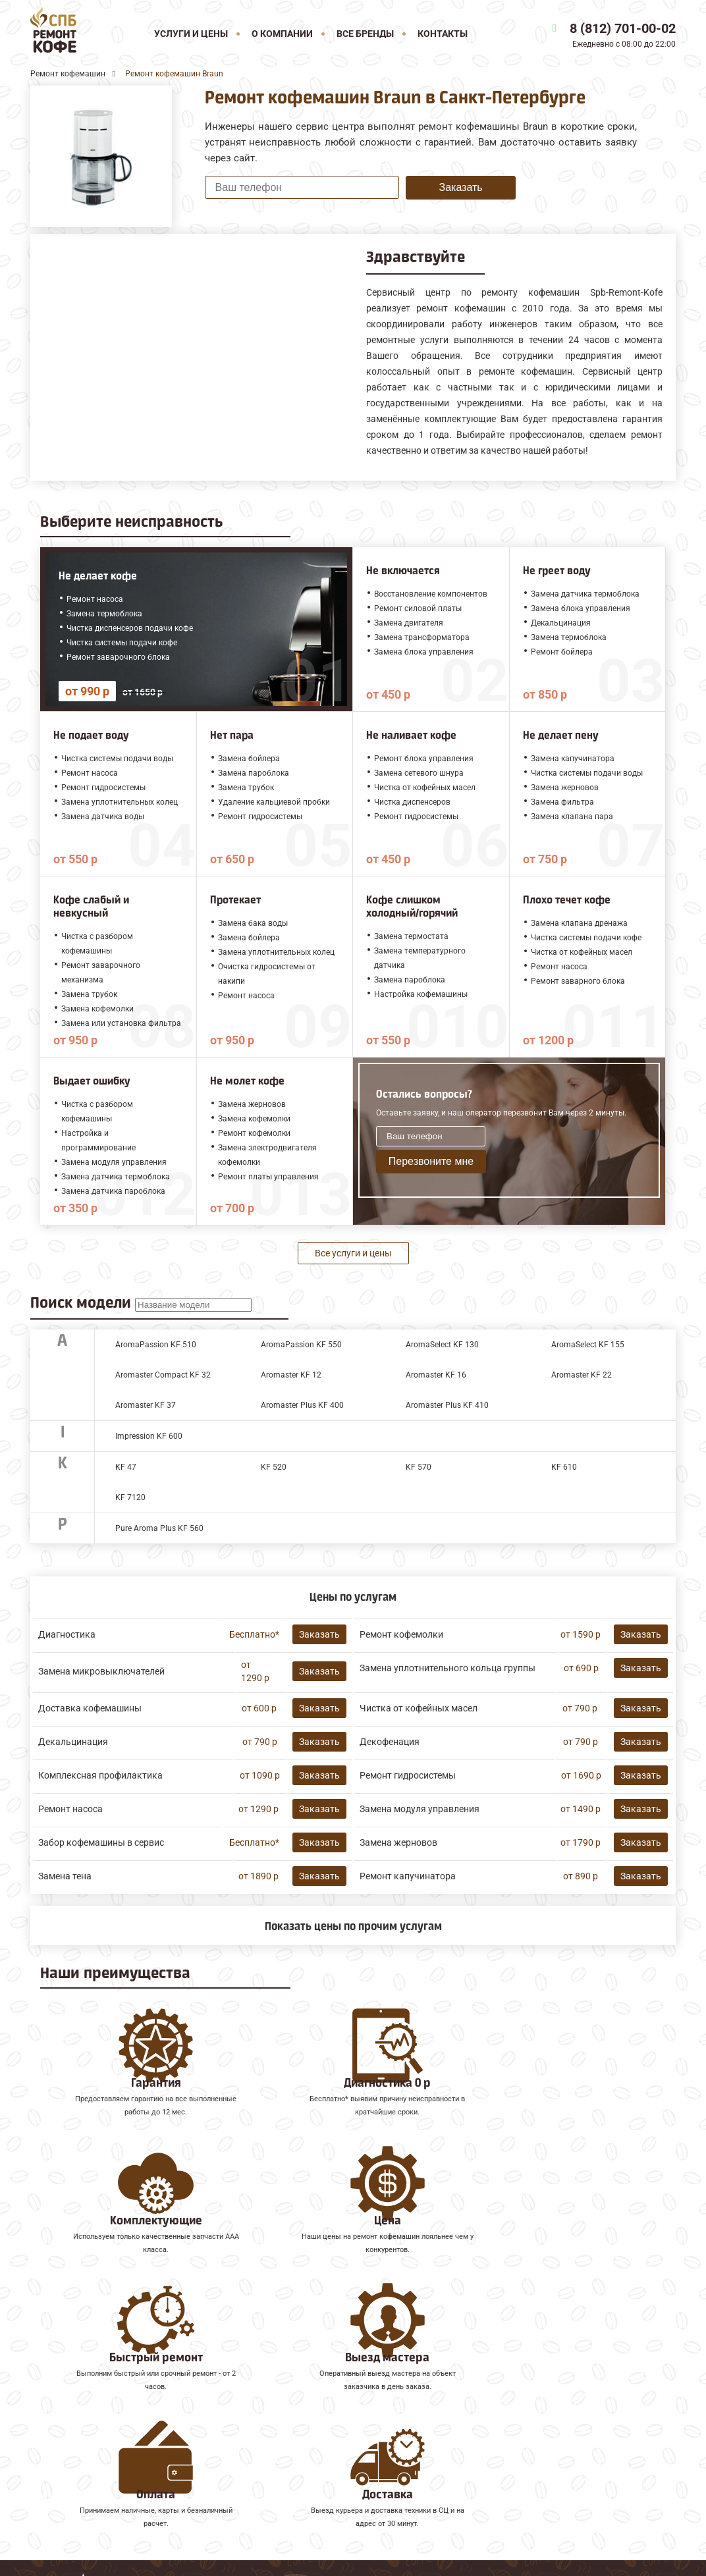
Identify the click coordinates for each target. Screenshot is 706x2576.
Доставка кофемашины (90, 1708)
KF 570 (418, 1467)
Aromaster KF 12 (291, 1375)
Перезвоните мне (431, 1161)
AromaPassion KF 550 (301, 1344)
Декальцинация (73, 1741)
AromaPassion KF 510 (155, 1344)
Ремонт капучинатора (408, 1876)
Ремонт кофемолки (401, 1634)
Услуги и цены (191, 33)
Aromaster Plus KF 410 (447, 1405)
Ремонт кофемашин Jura (90, 2403)
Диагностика (66, 1634)
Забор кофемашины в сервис (101, 1842)
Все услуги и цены (353, 1253)
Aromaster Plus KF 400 (302, 1405)
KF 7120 (130, 1497)
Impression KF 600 (148, 1436)
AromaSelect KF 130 (442, 1344)
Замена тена (65, 1876)
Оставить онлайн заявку (488, 2496)
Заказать (460, 187)
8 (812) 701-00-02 (623, 28)
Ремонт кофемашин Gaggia (97, 2461)
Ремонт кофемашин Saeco (94, 2432)
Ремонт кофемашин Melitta (97, 2418)
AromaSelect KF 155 (587, 1344)
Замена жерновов (398, 1842)
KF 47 (125, 1467)
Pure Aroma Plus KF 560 (159, 1528)
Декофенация (390, 1741)
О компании (282, 33)
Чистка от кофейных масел (418, 1708)
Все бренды (365, 33)
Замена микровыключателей (101, 1671)
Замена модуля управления (419, 1809)
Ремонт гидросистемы (408, 1775)
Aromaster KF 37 (145, 1405)
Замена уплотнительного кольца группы (447, 1668)
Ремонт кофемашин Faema (96, 2447)
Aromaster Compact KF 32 (163, 1375)
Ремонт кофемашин (79, 2388)
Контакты (443, 33)
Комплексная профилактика (100, 1775)
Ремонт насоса (70, 1809)
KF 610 (564, 1467)
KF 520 (273, 1467)
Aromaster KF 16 (436, 1375)
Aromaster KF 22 (581, 1375)
